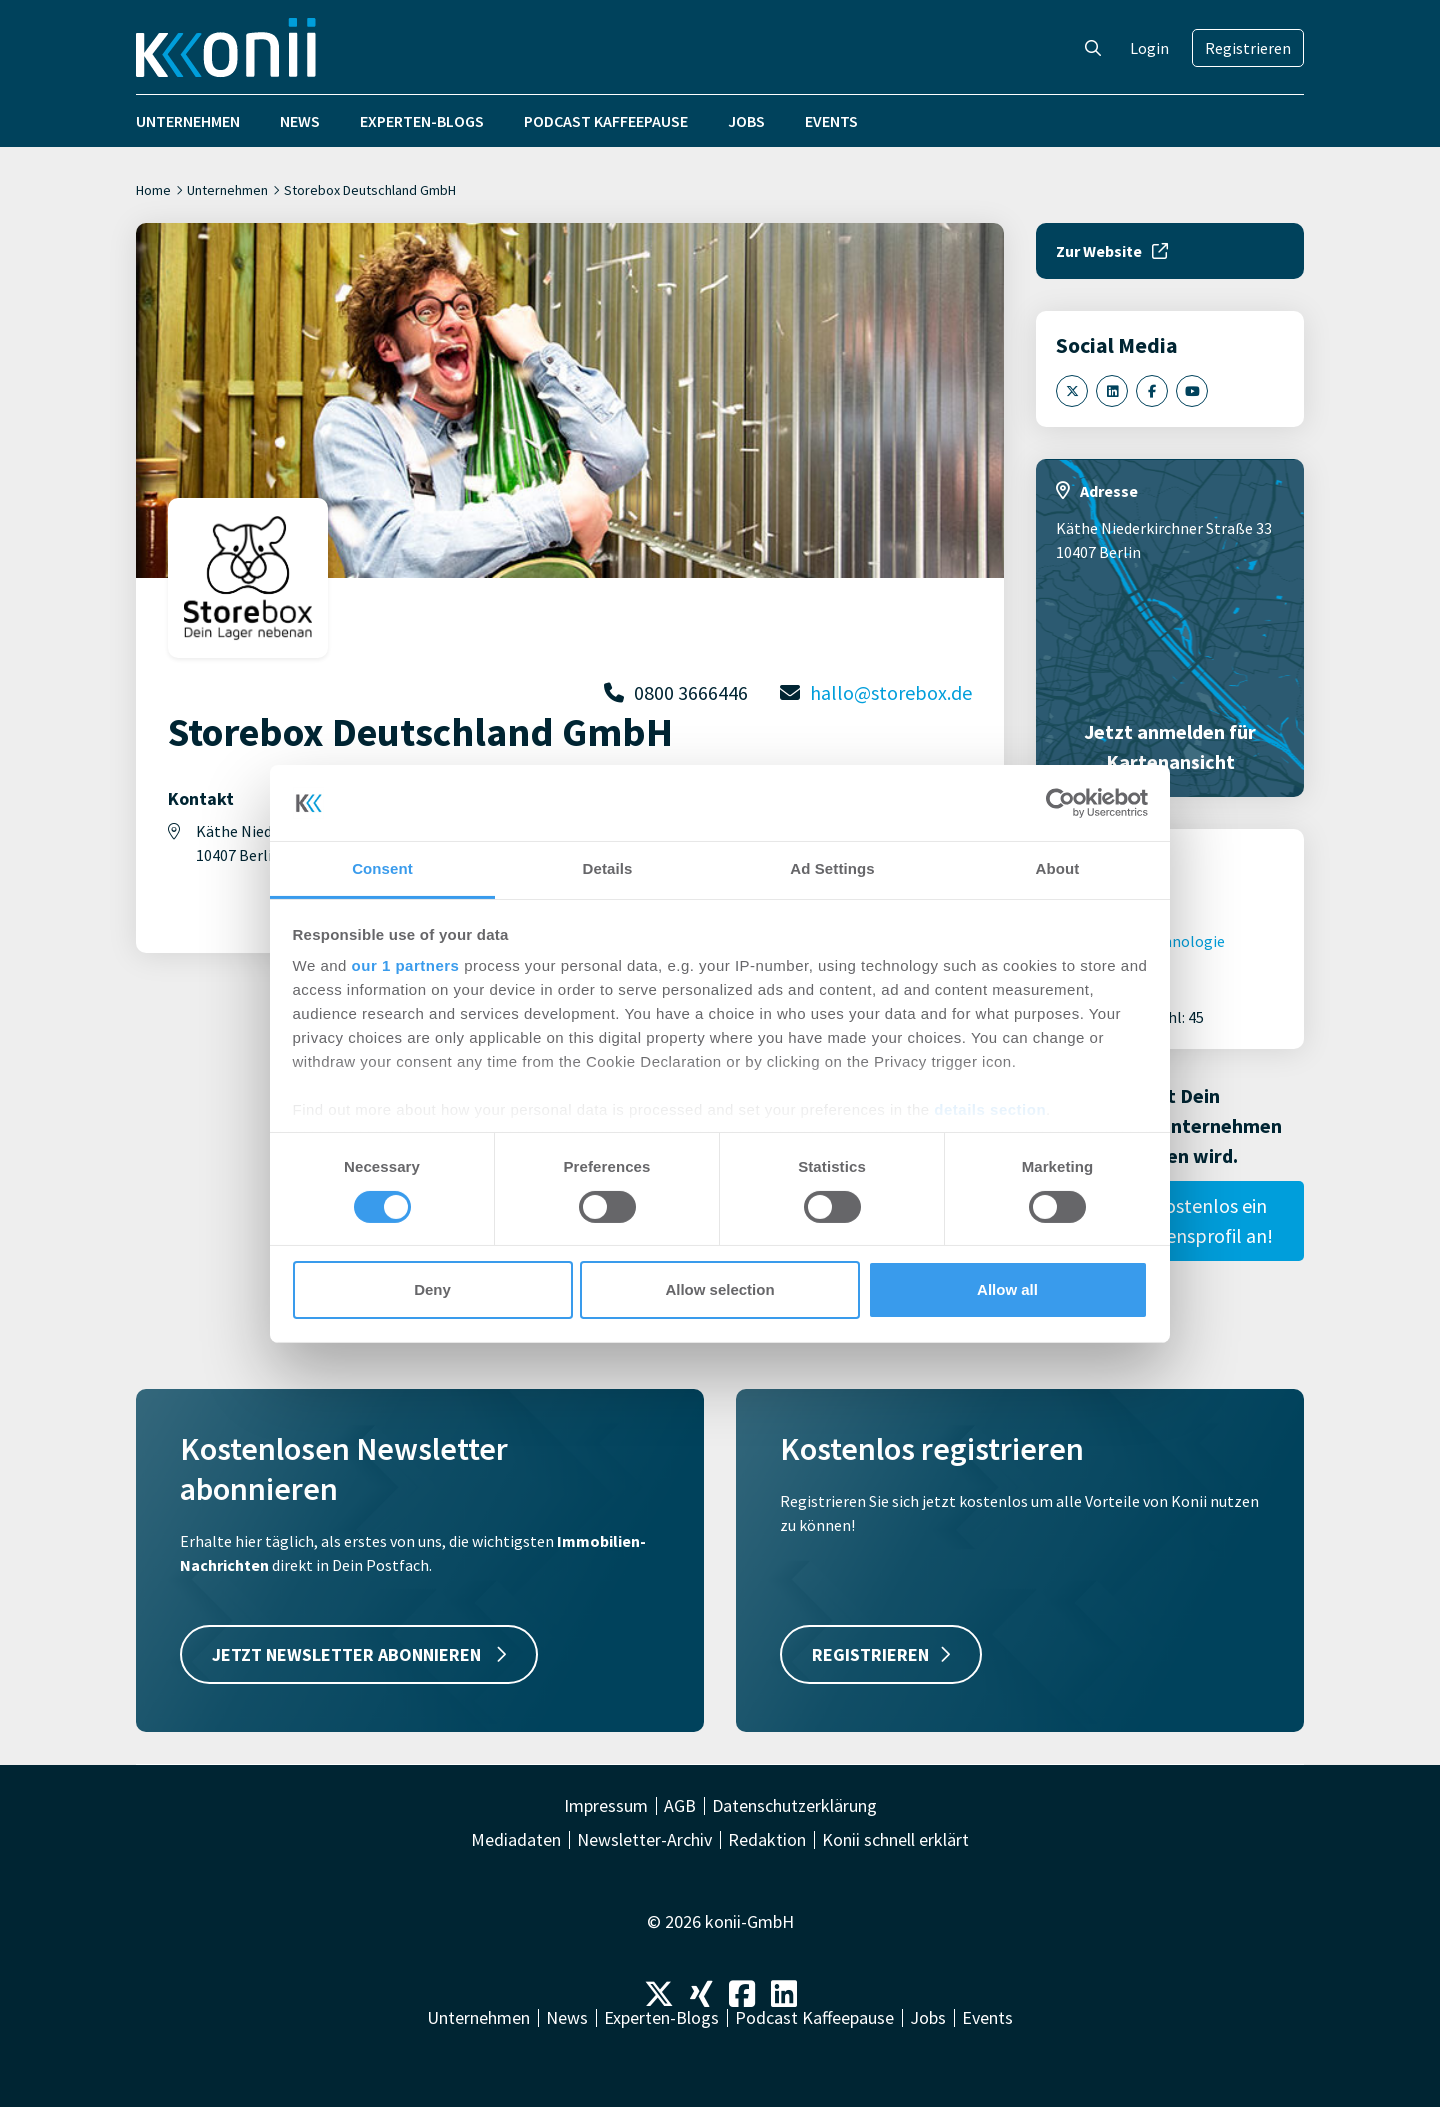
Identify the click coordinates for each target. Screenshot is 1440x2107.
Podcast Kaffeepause (606, 121)
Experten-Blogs (422, 121)
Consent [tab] (382, 868)
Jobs (746, 121)
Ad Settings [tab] (832, 868)
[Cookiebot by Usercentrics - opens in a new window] (1060, 803)
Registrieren (1248, 48)
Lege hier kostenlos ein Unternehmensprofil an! (1170, 1220)
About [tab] (1058, 868)
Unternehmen (188, 121)
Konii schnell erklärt (895, 1840)
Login (1149, 48)
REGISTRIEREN (881, 1654)
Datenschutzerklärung (794, 1806)
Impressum (606, 1806)
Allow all (1007, 1289)
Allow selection (719, 1289)
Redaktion (767, 1840)
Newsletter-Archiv (644, 1840)
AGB (680, 1806)
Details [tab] (608, 868)
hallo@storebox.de (891, 692)
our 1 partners (406, 965)
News (300, 121)
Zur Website (1112, 251)
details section (990, 1109)
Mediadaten (516, 1840)
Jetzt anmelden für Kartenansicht (1170, 746)
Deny (432, 1289)
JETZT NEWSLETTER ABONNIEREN (359, 1654)
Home (153, 190)
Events (831, 121)
